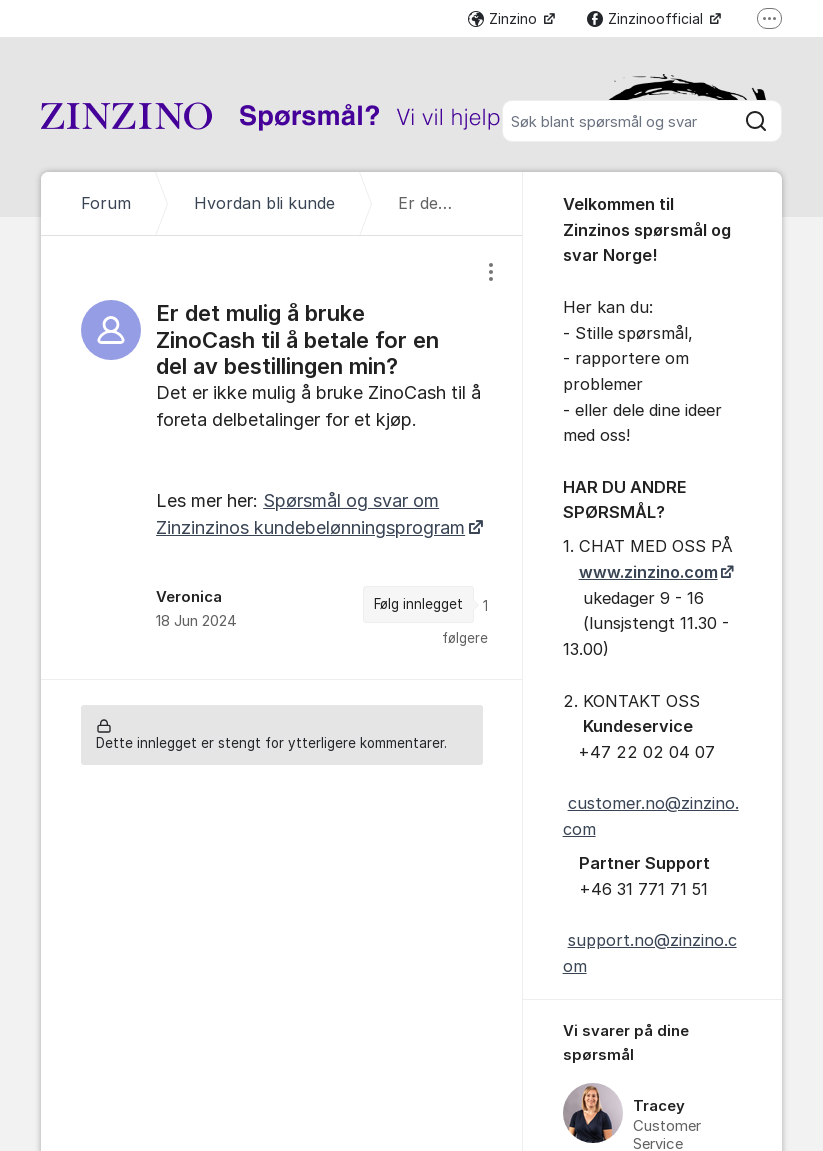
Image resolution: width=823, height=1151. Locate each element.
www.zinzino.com (648, 572)
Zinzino (504, 18)
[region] (281, 457)
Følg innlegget (418, 604)
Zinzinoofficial (647, 18)
